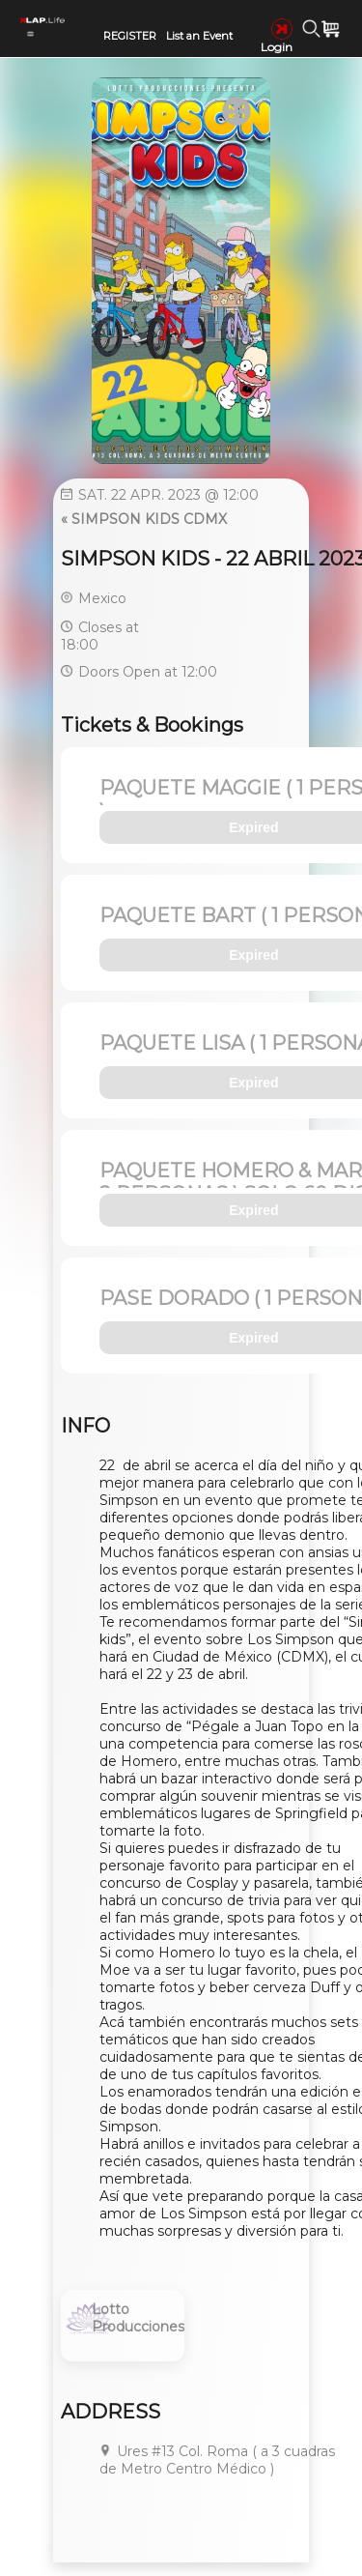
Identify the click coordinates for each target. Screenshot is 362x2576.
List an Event (199, 36)
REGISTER (129, 36)
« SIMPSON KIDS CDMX (144, 519)
